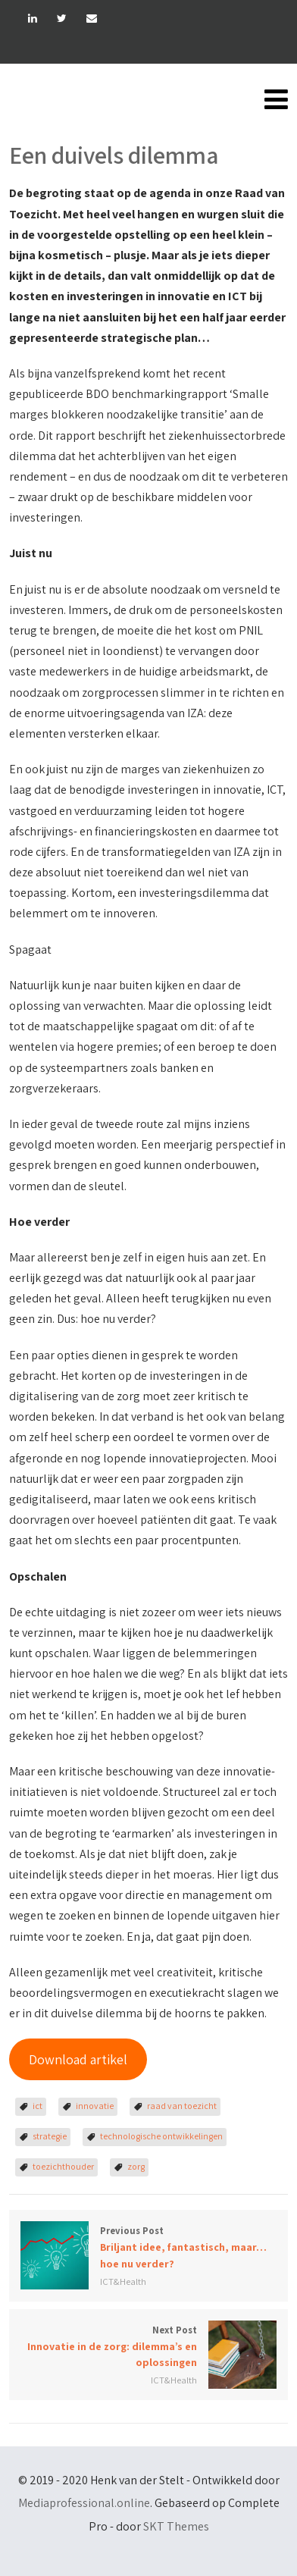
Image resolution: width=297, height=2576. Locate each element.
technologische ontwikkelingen (161, 2136)
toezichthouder (63, 2166)
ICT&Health (123, 2281)
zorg (136, 2166)
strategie (50, 2136)
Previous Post (148, 2247)
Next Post (148, 2347)
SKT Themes (176, 2526)
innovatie (95, 2105)
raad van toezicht (182, 2105)
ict (37, 2105)
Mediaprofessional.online (84, 2503)
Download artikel (78, 2059)
